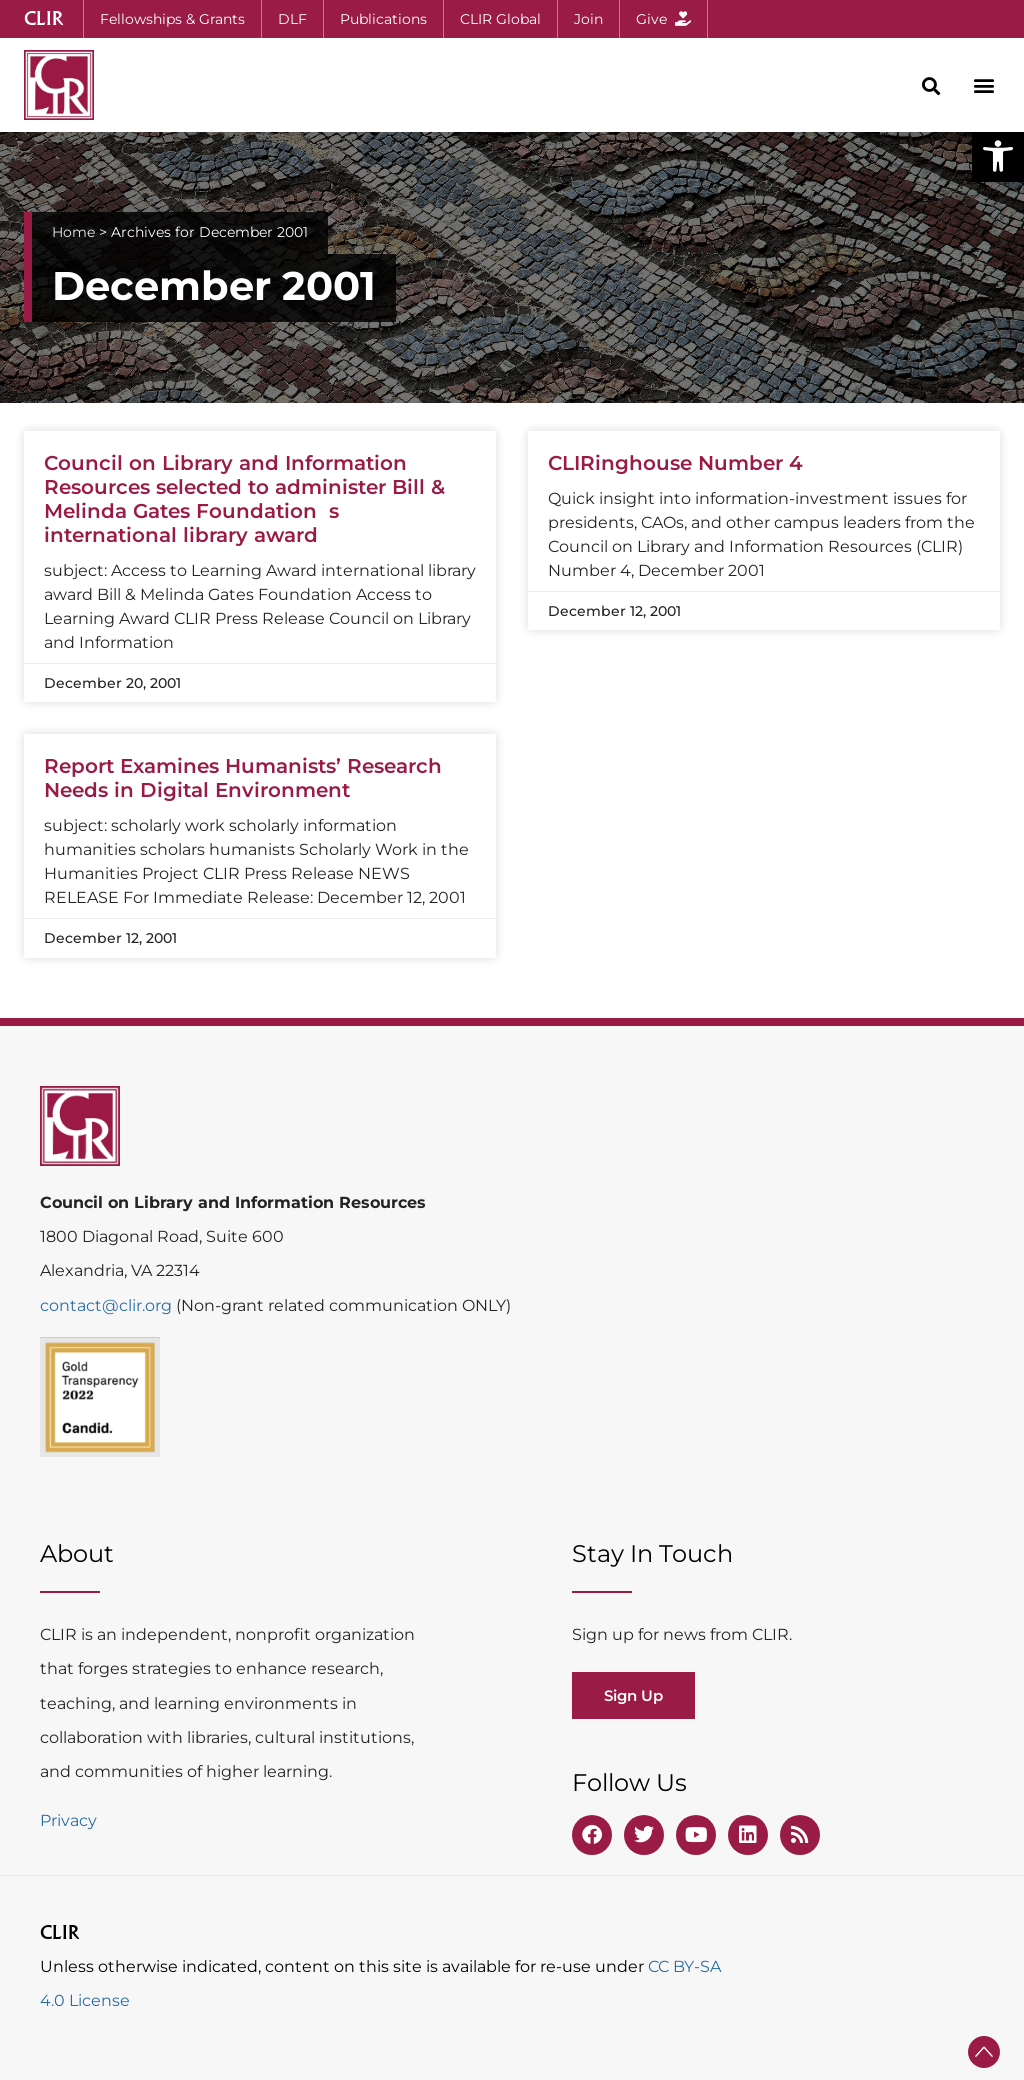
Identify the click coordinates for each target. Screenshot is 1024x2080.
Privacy (68, 1820)
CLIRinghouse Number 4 (675, 463)
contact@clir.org (108, 1305)
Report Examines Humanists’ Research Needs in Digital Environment (243, 778)
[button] (998, 156)
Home (73, 232)
